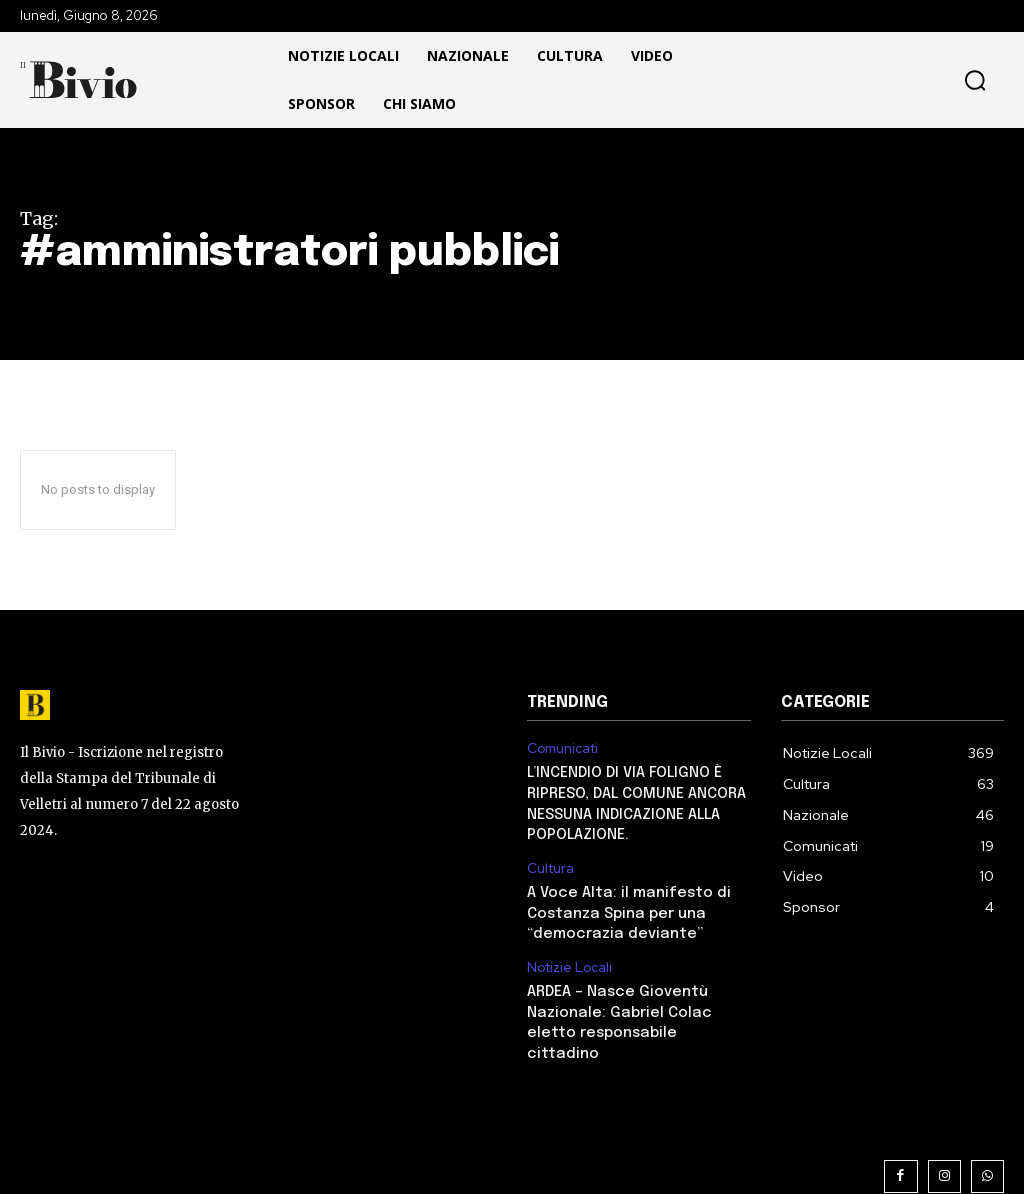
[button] (895, 80)
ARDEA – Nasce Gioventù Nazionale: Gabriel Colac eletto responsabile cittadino (636, 1001)
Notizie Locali (569, 960)
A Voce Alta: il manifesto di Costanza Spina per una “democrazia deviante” (624, 906)
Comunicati (563, 749)
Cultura (551, 864)
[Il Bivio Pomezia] (85, 79)
